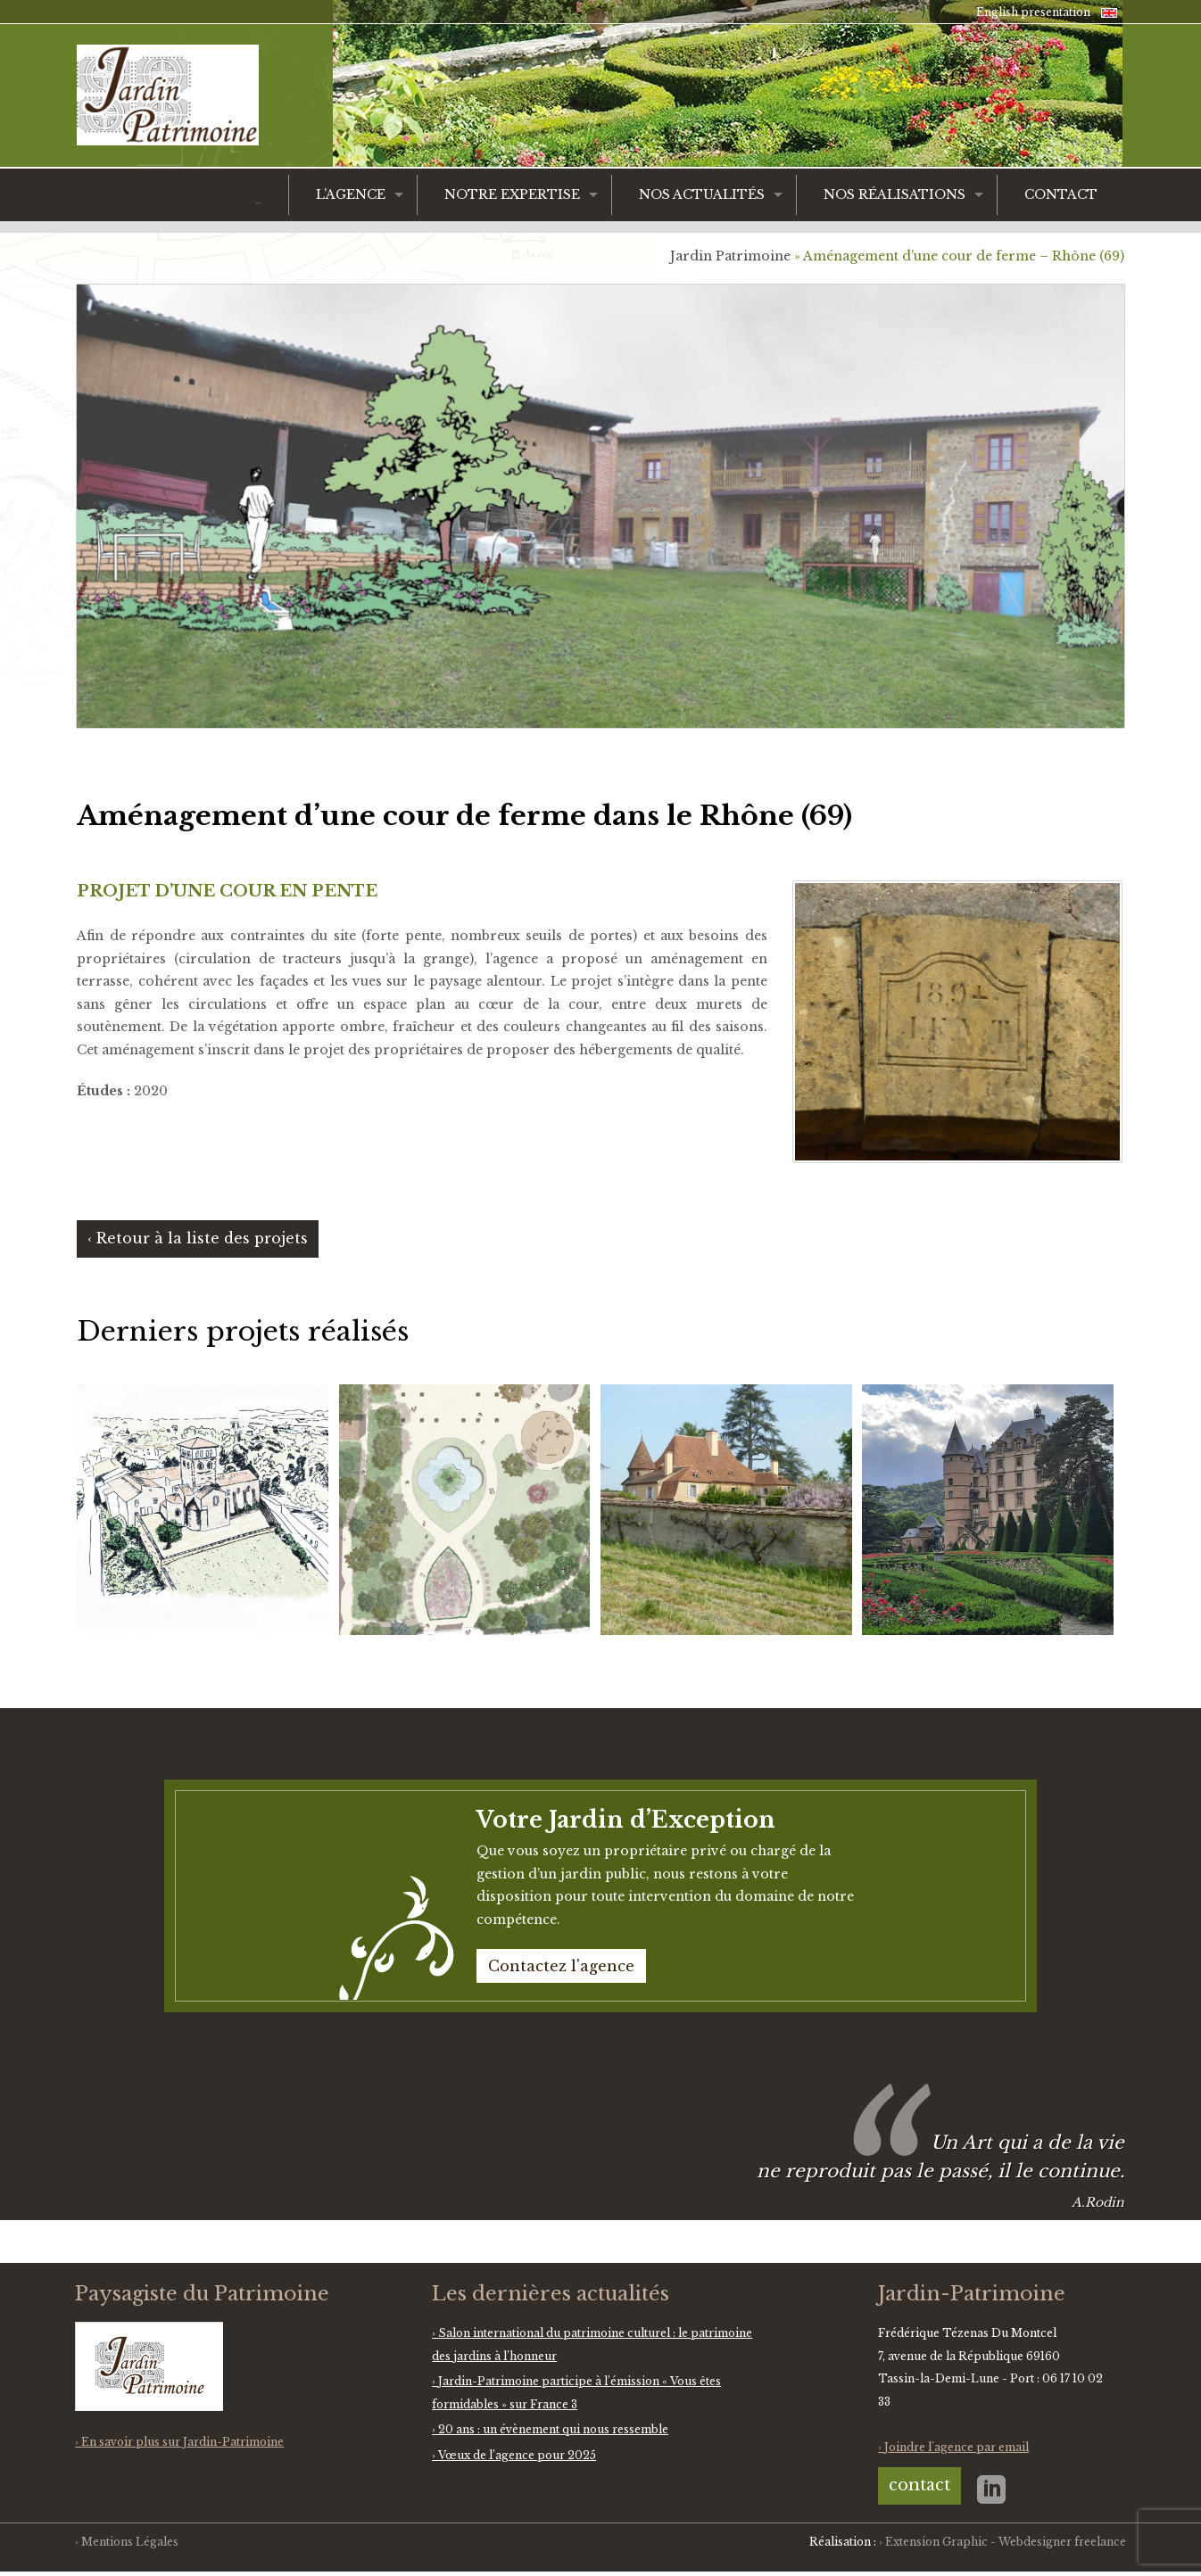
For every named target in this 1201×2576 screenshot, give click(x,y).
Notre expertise (512, 194)
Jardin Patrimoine (730, 256)
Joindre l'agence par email (956, 2447)
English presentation (1033, 12)
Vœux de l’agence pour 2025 (517, 2455)
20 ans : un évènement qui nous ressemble (553, 2429)
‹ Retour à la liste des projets (197, 1238)
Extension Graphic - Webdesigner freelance (1005, 2541)
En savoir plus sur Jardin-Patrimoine (182, 2441)
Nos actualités (702, 194)
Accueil (258, 202)
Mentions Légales (129, 2541)
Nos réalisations (894, 194)
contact (919, 2485)
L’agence (350, 194)
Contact (1060, 194)
